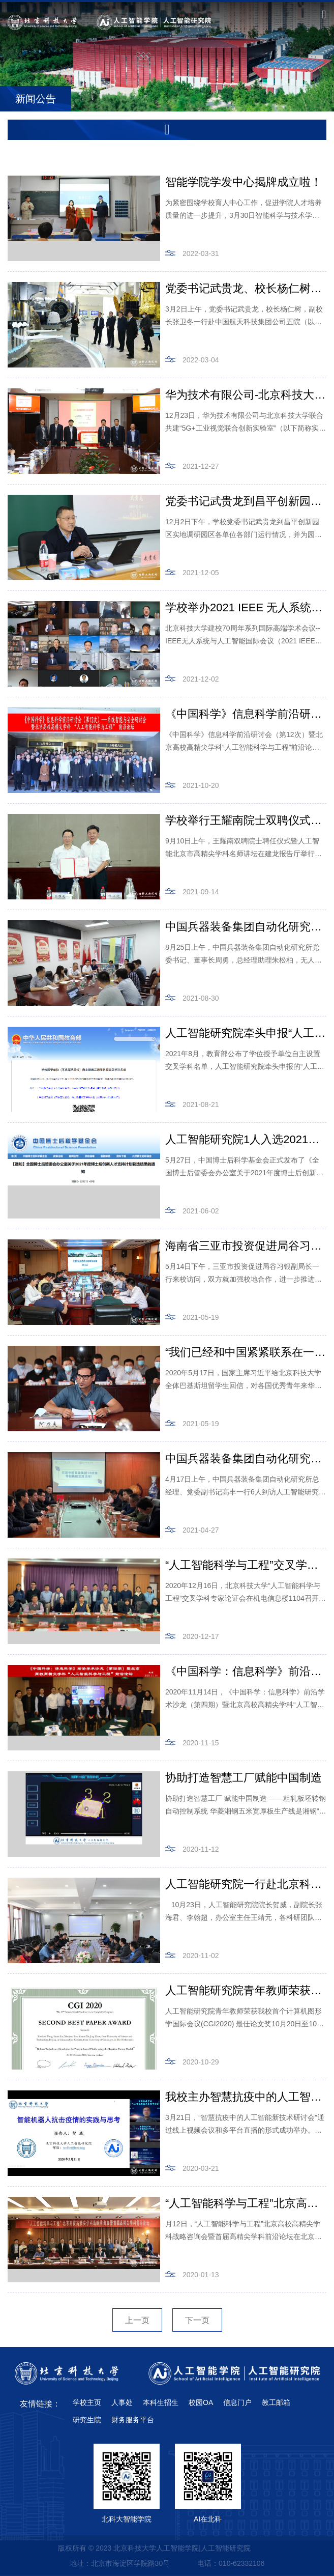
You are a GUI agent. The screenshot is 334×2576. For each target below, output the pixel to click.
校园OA (201, 2402)
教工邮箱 (276, 2402)
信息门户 (237, 2402)
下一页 (197, 2320)
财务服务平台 (132, 2420)
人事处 (122, 2402)
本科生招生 (160, 2402)
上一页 (137, 2320)
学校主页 (87, 2402)
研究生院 (87, 2420)
